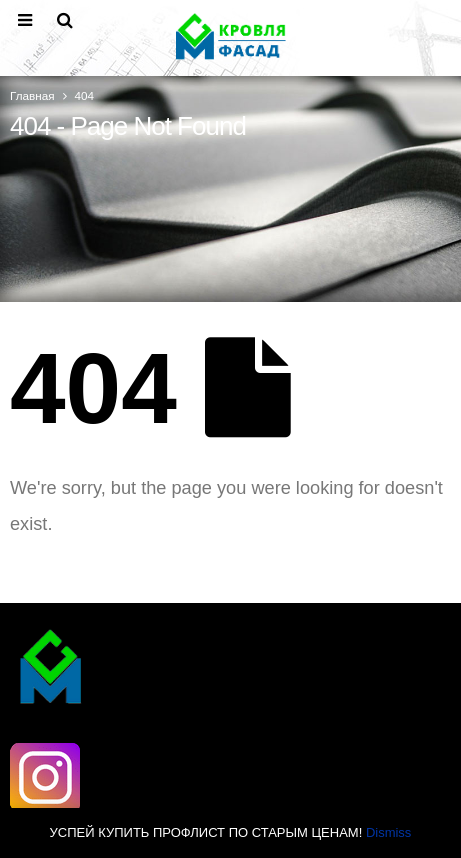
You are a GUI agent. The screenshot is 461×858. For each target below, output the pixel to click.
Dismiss (389, 832)
